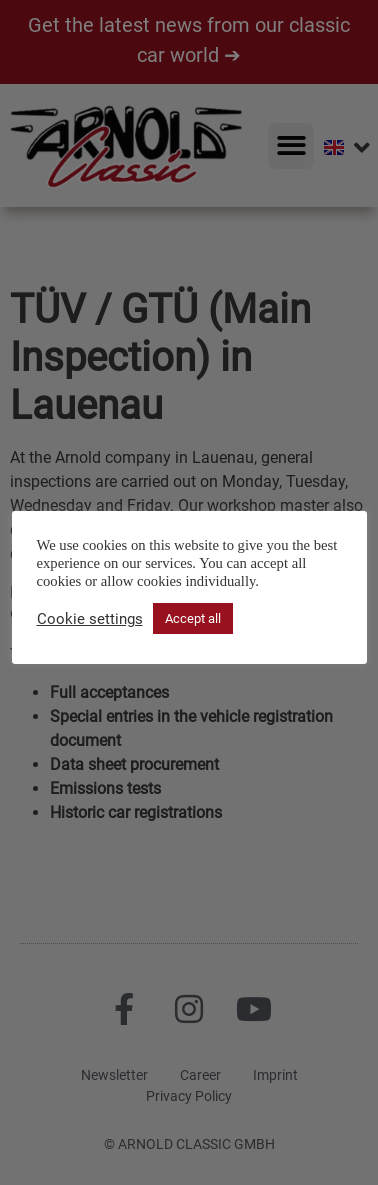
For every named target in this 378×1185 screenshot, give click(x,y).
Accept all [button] (193, 618)
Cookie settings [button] (90, 619)
